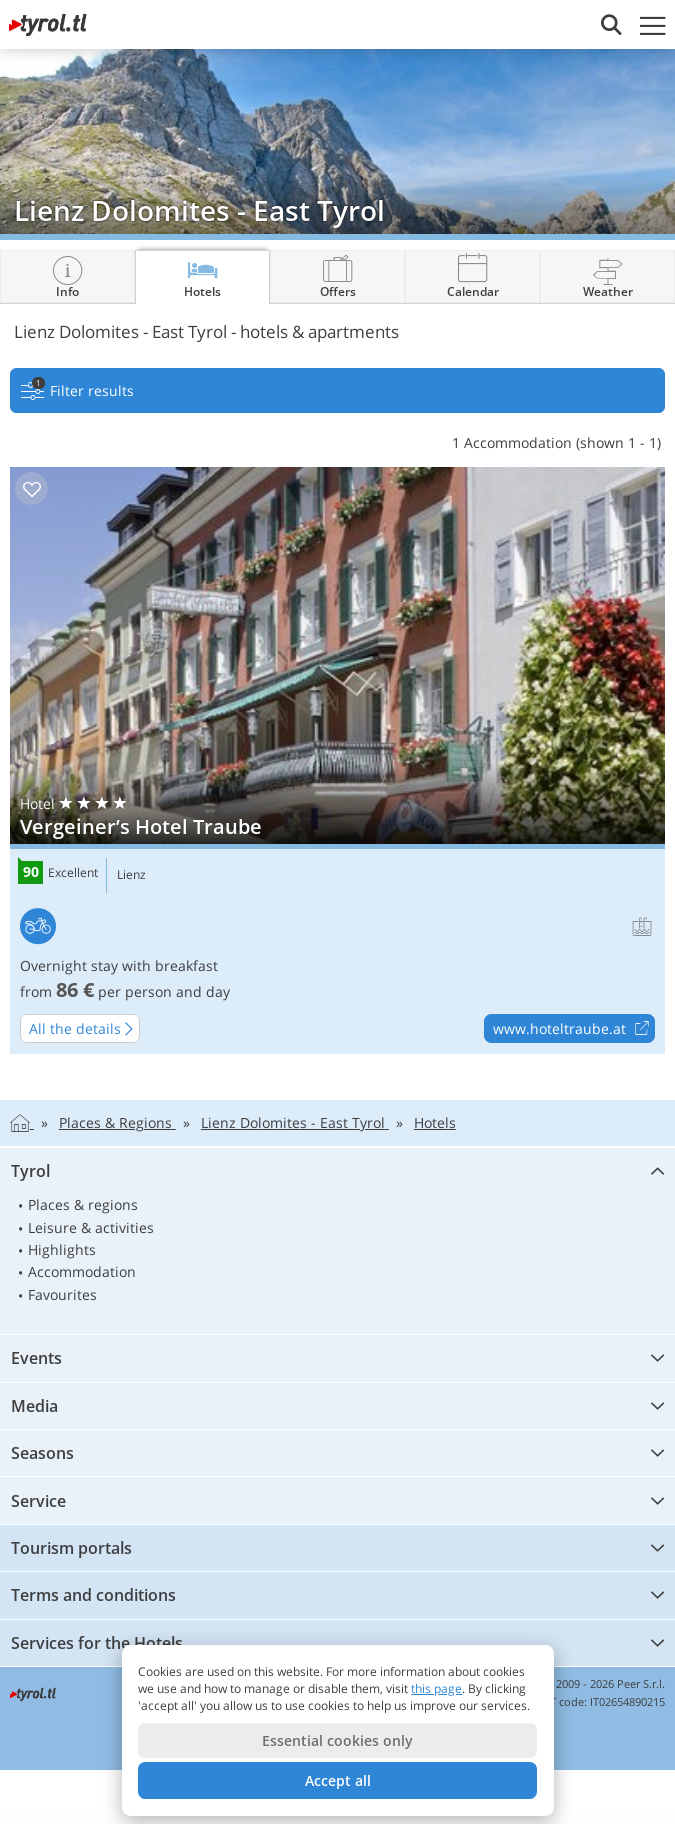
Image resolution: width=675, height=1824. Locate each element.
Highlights (62, 1249)
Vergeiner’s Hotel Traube (337, 760)
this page (436, 1688)
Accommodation (82, 1271)
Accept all (338, 1780)
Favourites (62, 1294)
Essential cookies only (337, 1740)
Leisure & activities (91, 1227)
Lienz (131, 875)
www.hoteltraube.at (573, 1029)
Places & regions (83, 1204)
